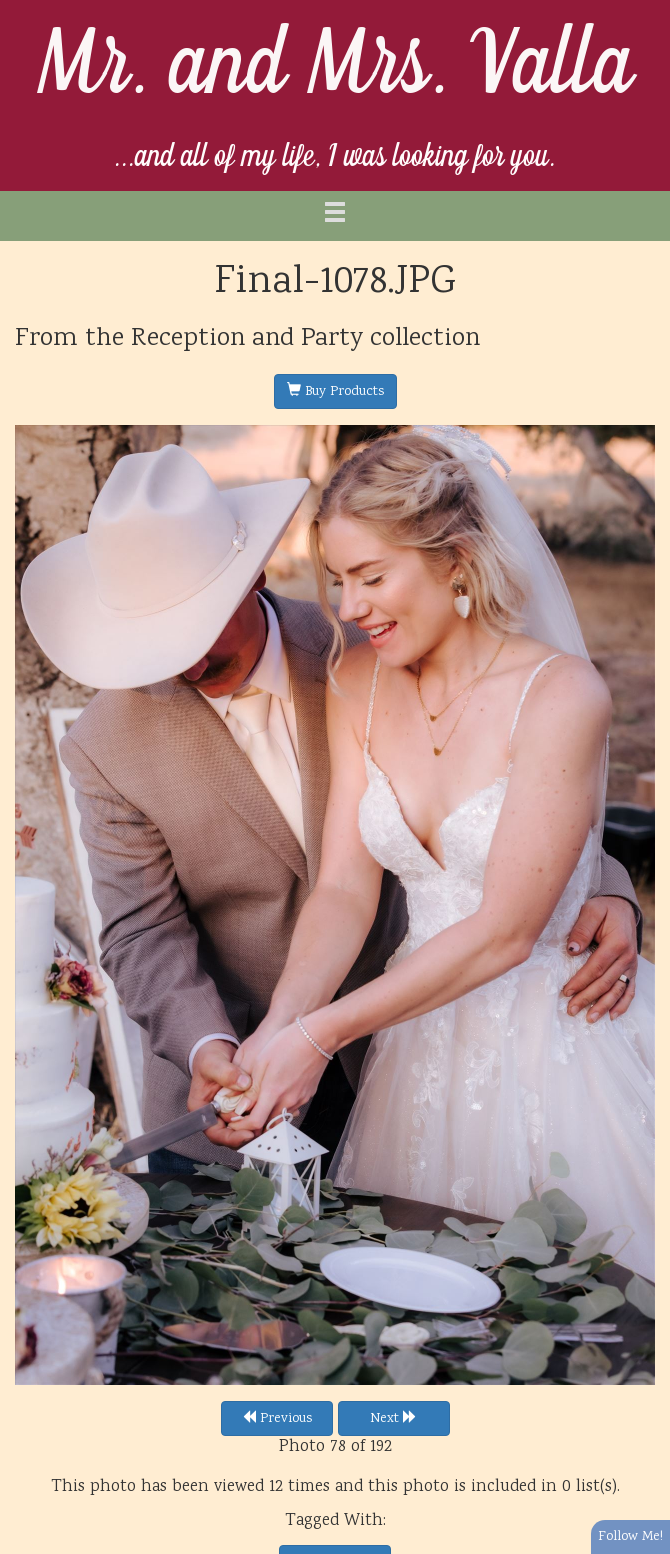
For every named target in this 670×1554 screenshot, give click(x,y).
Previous (277, 1419)
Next (393, 1419)
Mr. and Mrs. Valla (335, 66)
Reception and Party (247, 339)
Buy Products (335, 392)
